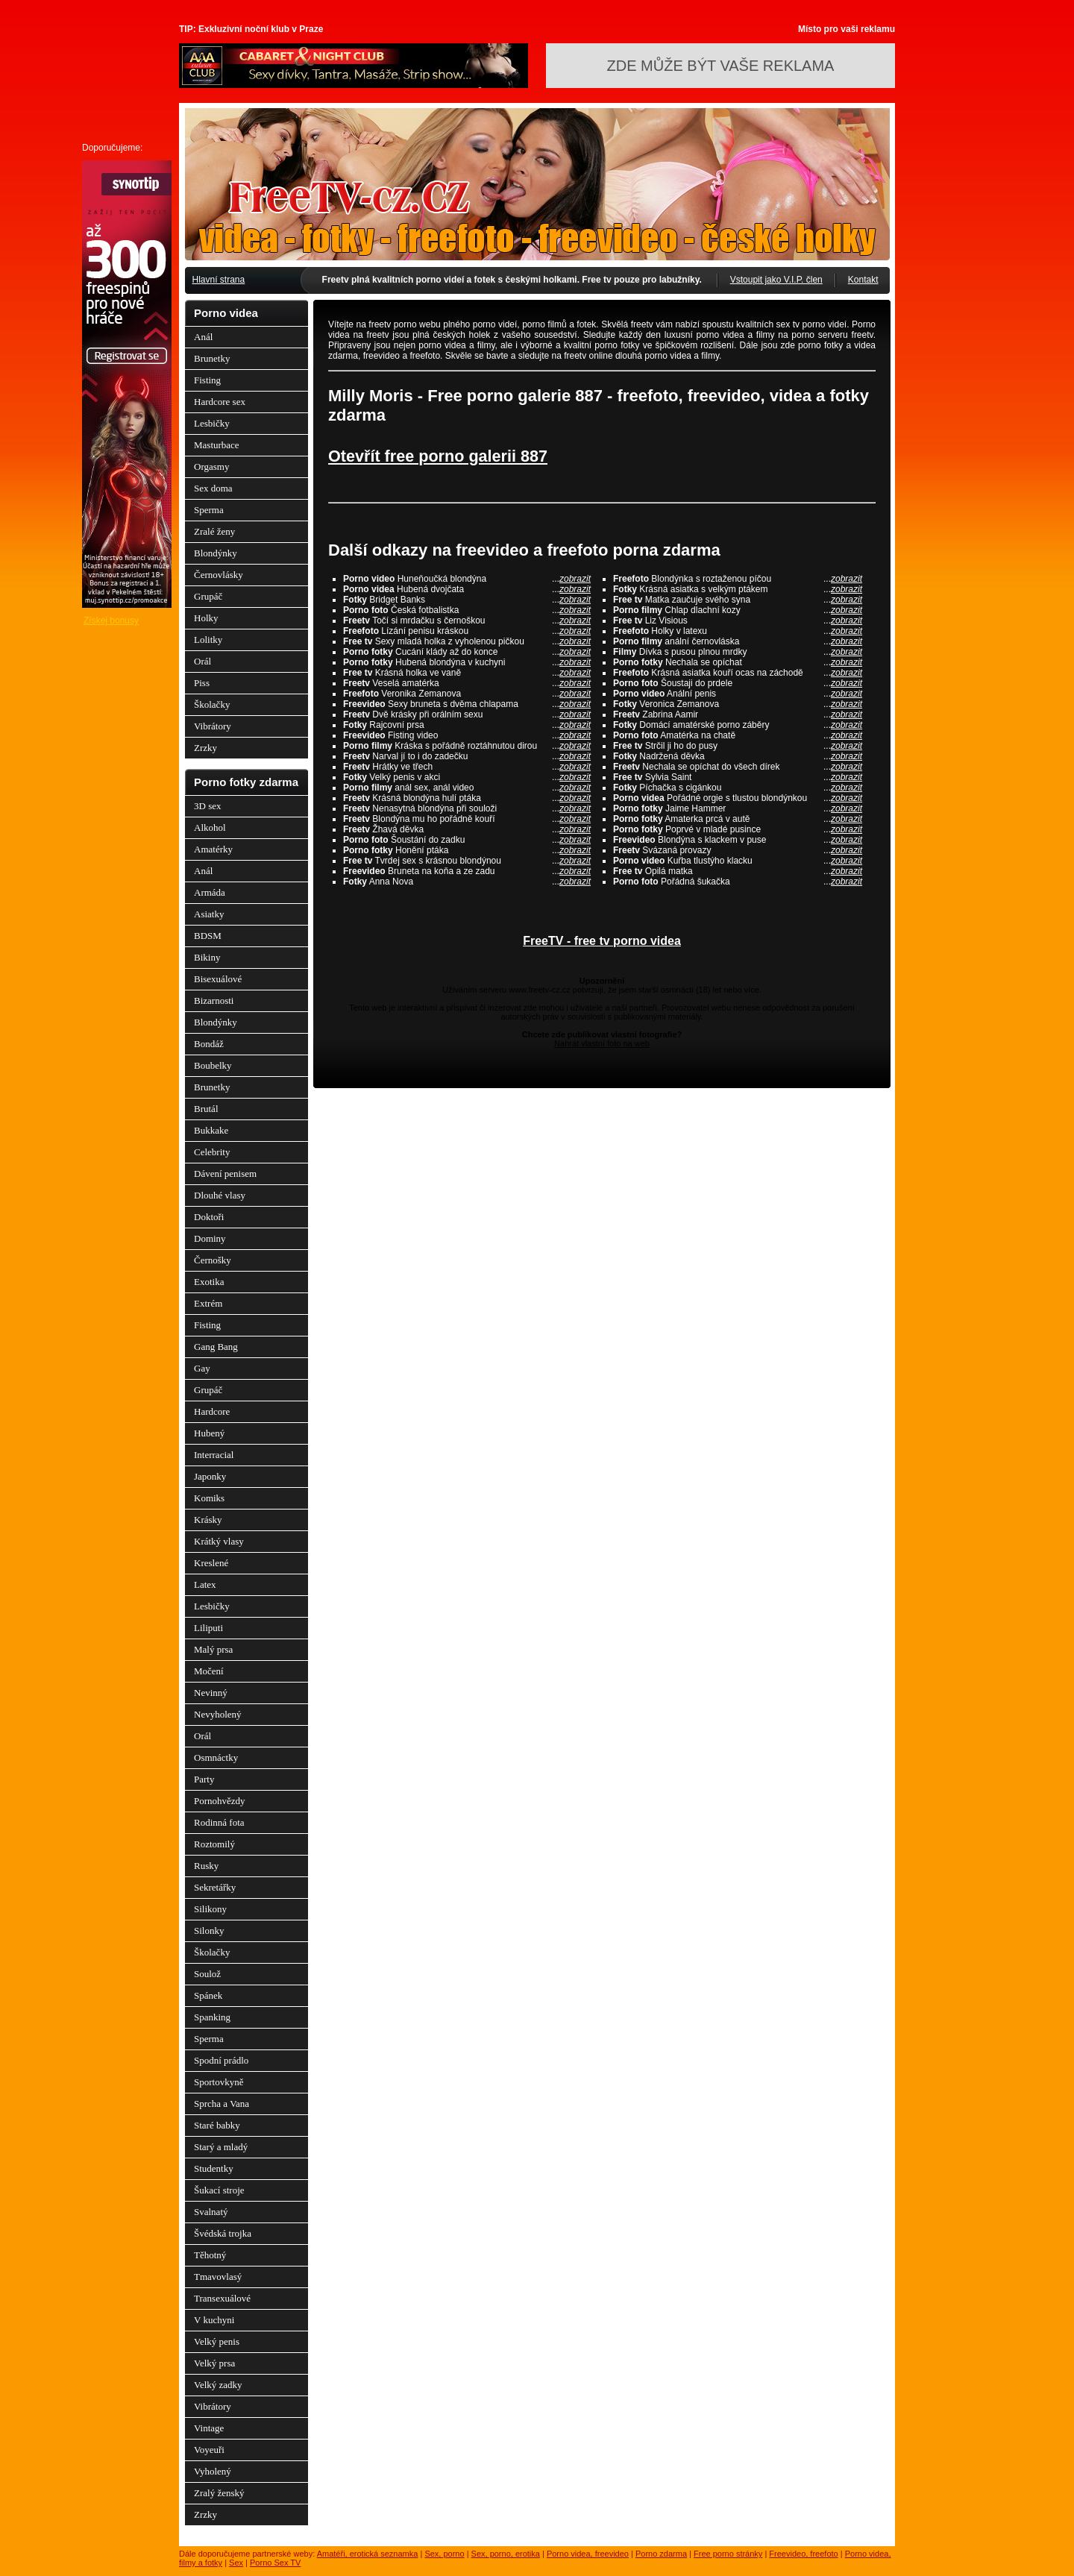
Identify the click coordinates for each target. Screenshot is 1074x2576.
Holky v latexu (737, 631)
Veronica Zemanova (737, 704)
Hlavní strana (218, 279)
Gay (202, 1368)
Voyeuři (209, 2449)
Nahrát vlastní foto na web (602, 1043)
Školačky (212, 704)
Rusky (206, 1865)
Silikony (210, 1908)
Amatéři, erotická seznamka (367, 2553)
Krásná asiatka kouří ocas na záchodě (737, 672)
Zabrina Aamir (737, 714)
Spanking (212, 2017)
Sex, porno (444, 2553)
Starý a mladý (221, 2146)
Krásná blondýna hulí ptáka (467, 798)
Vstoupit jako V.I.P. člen (776, 279)
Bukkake (211, 1130)
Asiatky (209, 914)
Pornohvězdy (219, 1800)
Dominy (210, 1238)
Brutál (206, 1108)
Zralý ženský (219, 2492)
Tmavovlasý (218, 2276)
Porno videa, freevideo (588, 2553)
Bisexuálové (218, 978)
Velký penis (216, 2341)
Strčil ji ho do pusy (737, 746)
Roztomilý (214, 1844)
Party (204, 1779)
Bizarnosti (213, 1000)
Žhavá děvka (467, 829)
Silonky (209, 1930)
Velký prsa (214, 2363)
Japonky (210, 1476)
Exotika (209, 1281)
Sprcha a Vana (221, 2103)
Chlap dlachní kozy (737, 610)
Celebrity (212, 1151)
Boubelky (213, 1065)
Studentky (213, 2168)
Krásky (208, 1519)
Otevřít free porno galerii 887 (437, 456)
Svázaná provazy (737, 850)
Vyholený (212, 2471)
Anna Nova (467, 881)
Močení (209, 1671)
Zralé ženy (214, 531)
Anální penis (737, 693)
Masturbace (216, 444)
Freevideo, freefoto (803, 2553)
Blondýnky (215, 553)
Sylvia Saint (737, 777)
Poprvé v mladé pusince (737, 829)
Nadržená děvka (737, 756)
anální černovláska (737, 641)
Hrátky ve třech (467, 766)
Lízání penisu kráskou (467, 631)
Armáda (209, 892)
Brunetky (212, 358)
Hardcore (212, 1411)
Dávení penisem (225, 1173)
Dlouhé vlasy (219, 1195)
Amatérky (213, 849)
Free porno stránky (728, 2553)
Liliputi (208, 1627)
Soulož (207, 1973)
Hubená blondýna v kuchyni (467, 662)
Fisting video (467, 735)
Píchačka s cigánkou (737, 787)
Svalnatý (211, 2211)
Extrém (208, 1303)
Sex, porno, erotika (505, 2553)
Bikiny (207, 957)
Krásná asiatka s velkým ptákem (737, 589)
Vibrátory (212, 726)
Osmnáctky (216, 1757)
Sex (236, 2562)
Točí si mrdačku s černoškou (467, 620)
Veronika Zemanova (467, 693)
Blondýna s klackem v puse (737, 840)
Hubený (209, 1433)
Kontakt (863, 279)
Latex (205, 1584)
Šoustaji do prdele (737, 683)
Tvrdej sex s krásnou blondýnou (467, 860)
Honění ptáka (467, 850)
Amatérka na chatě (737, 735)
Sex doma (213, 488)
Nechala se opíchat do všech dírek (737, 766)
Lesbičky (212, 423)
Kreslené (211, 1562)
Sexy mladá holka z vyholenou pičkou (467, 641)
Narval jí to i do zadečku (467, 756)
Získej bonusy (111, 620)
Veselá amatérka (467, 683)
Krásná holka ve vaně (467, 672)
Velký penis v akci (467, 777)
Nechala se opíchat (737, 662)
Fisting (207, 380)
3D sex (207, 805)
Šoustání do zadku (467, 840)
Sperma (209, 509)
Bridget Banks (467, 599)
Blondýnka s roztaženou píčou (737, 579)
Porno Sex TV (275, 2562)
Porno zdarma (661, 2553)
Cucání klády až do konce (467, 652)
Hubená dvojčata (467, 589)
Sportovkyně (218, 2081)
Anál (203, 336)
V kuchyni (214, 2319)
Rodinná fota (219, 1822)
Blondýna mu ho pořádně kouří (467, 819)
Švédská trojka (222, 2233)
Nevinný (210, 1692)
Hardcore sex (219, 401)
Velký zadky (218, 2384)
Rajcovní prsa (467, 725)
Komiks (209, 1498)
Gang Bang (216, 1346)
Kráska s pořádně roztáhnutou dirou (467, 746)
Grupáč (208, 596)
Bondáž (209, 1043)
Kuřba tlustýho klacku (737, 860)
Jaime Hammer (737, 808)
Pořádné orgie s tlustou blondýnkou (737, 798)
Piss (202, 682)
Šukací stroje (219, 2190)
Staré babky (217, 2125)
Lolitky (208, 639)
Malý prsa (213, 1649)
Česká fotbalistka (467, 610)
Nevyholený (218, 1714)
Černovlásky (218, 574)
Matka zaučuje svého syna (737, 599)
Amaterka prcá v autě (737, 819)
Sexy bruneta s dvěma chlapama (467, 704)
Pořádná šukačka (737, 881)
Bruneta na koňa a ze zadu (467, 871)
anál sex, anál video (467, 787)
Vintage (209, 2428)
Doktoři (209, 1216)
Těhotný (210, 2255)
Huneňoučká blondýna (467, 579)
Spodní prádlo (221, 2060)
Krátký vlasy (219, 1541)
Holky (206, 617)
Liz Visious (737, 620)
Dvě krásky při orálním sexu (467, 714)
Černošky (212, 1260)
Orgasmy (211, 466)
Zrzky (205, 747)
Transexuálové (222, 2298)
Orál (202, 661)
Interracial (213, 1454)
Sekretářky (215, 1887)
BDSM (208, 935)
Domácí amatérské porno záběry (737, 725)
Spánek (208, 1995)
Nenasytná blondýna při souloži (467, 808)
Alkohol (210, 827)
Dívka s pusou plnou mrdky (737, 652)
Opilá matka (737, 871)
